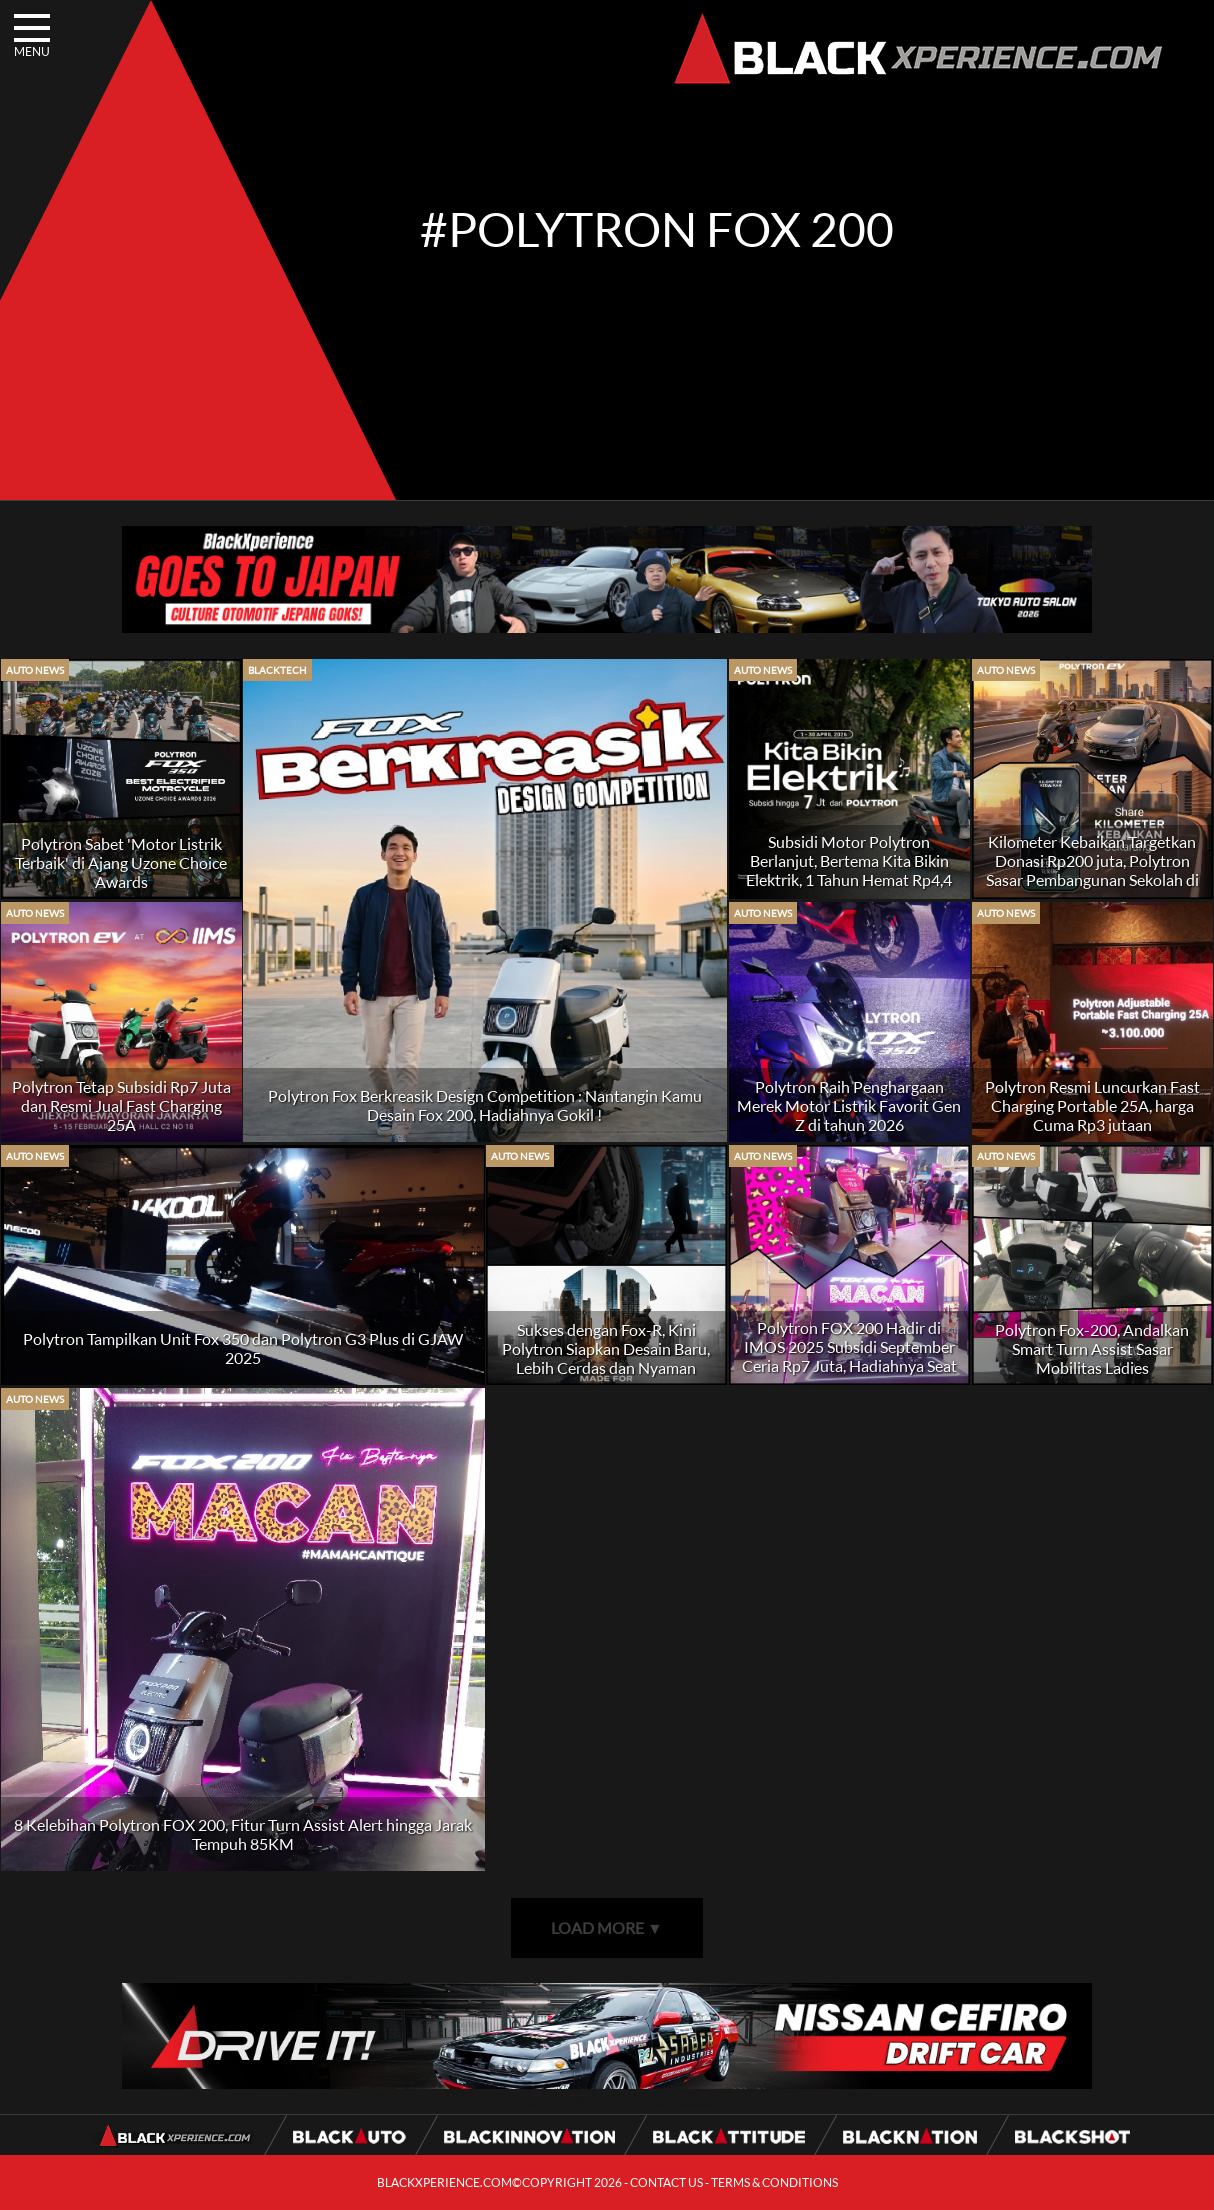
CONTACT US (666, 2182)
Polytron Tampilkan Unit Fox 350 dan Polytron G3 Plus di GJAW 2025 (243, 1348)
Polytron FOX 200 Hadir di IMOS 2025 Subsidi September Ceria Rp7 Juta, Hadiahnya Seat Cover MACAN (849, 1356)
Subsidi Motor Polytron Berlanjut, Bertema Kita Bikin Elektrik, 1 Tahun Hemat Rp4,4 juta (849, 870)
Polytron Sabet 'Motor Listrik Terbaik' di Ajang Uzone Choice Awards (121, 862)
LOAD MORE (607, 1927)
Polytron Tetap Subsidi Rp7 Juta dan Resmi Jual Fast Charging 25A (121, 1105)
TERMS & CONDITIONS (774, 2182)
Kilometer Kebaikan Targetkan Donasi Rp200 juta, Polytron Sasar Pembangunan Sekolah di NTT (1092, 870)
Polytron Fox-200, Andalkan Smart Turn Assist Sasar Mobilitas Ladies (1092, 1348)
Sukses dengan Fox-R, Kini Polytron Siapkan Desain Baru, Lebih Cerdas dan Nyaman (606, 1348)
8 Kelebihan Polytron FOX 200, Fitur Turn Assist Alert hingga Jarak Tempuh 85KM (243, 1834)
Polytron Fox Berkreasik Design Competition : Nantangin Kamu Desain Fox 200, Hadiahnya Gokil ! (485, 1105)
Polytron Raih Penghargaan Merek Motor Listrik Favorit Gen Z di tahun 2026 (849, 1105)
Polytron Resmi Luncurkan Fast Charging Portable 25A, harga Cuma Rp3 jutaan (1092, 1105)
